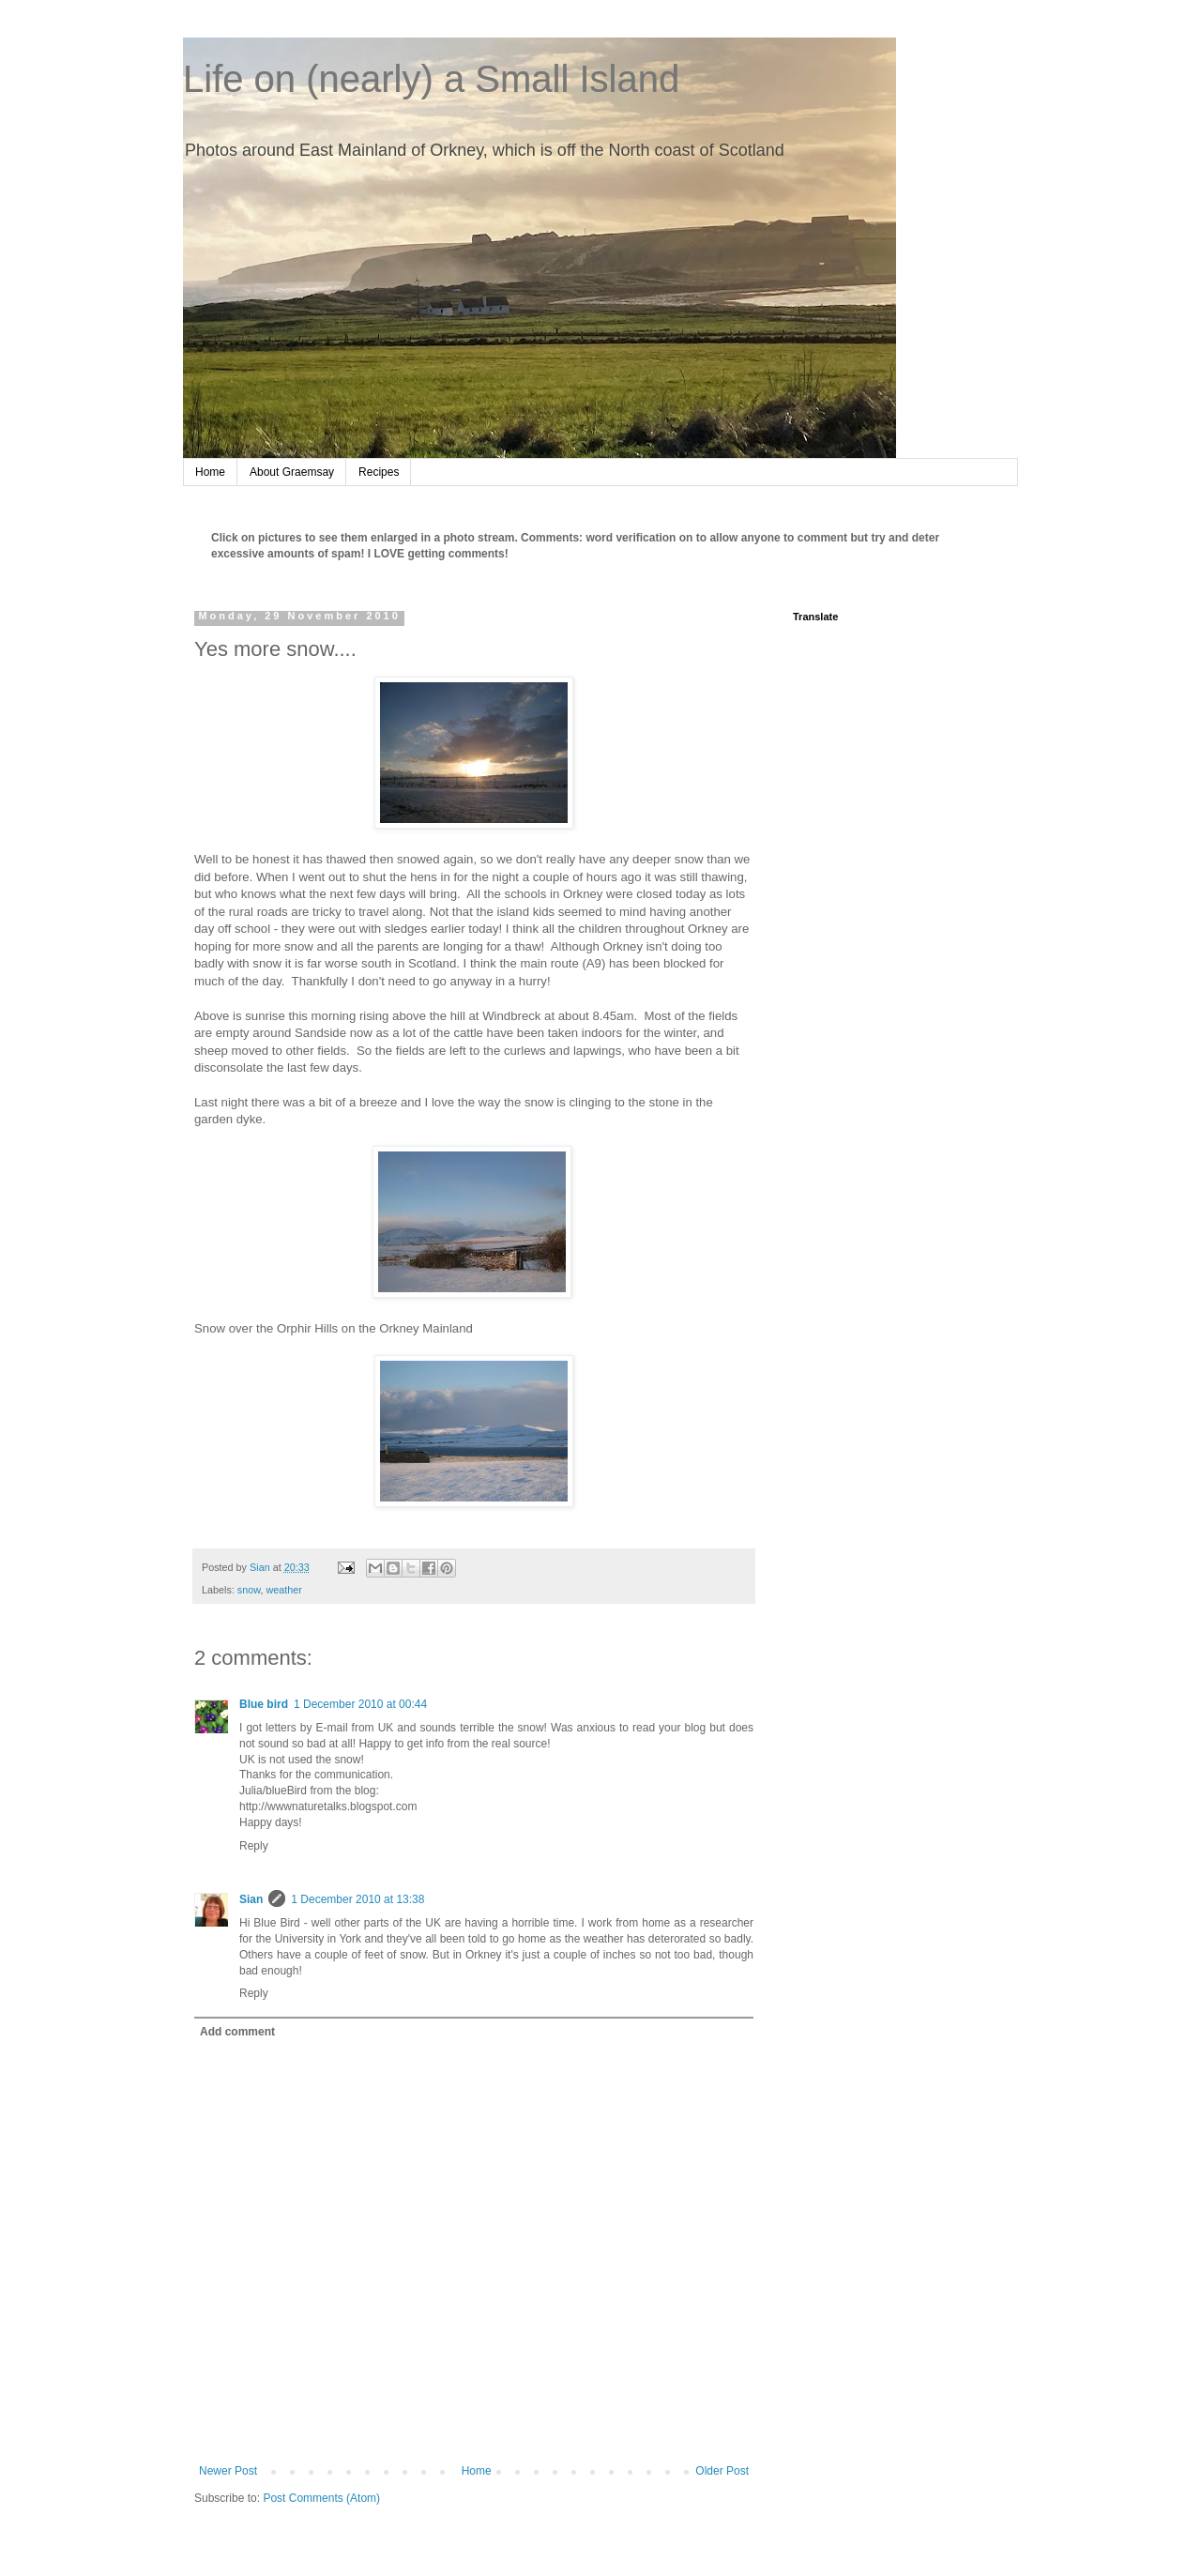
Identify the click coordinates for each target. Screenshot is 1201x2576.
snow (249, 1589)
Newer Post (228, 2470)
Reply (253, 1845)
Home (210, 472)
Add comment (237, 2031)
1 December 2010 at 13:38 (357, 1899)
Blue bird (263, 1704)
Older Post (722, 2470)
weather (283, 1589)
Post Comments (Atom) (321, 2498)
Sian (251, 1899)
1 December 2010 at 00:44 (360, 1704)
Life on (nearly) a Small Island (431, 78)
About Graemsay (292, 472)
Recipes (378, 472)
